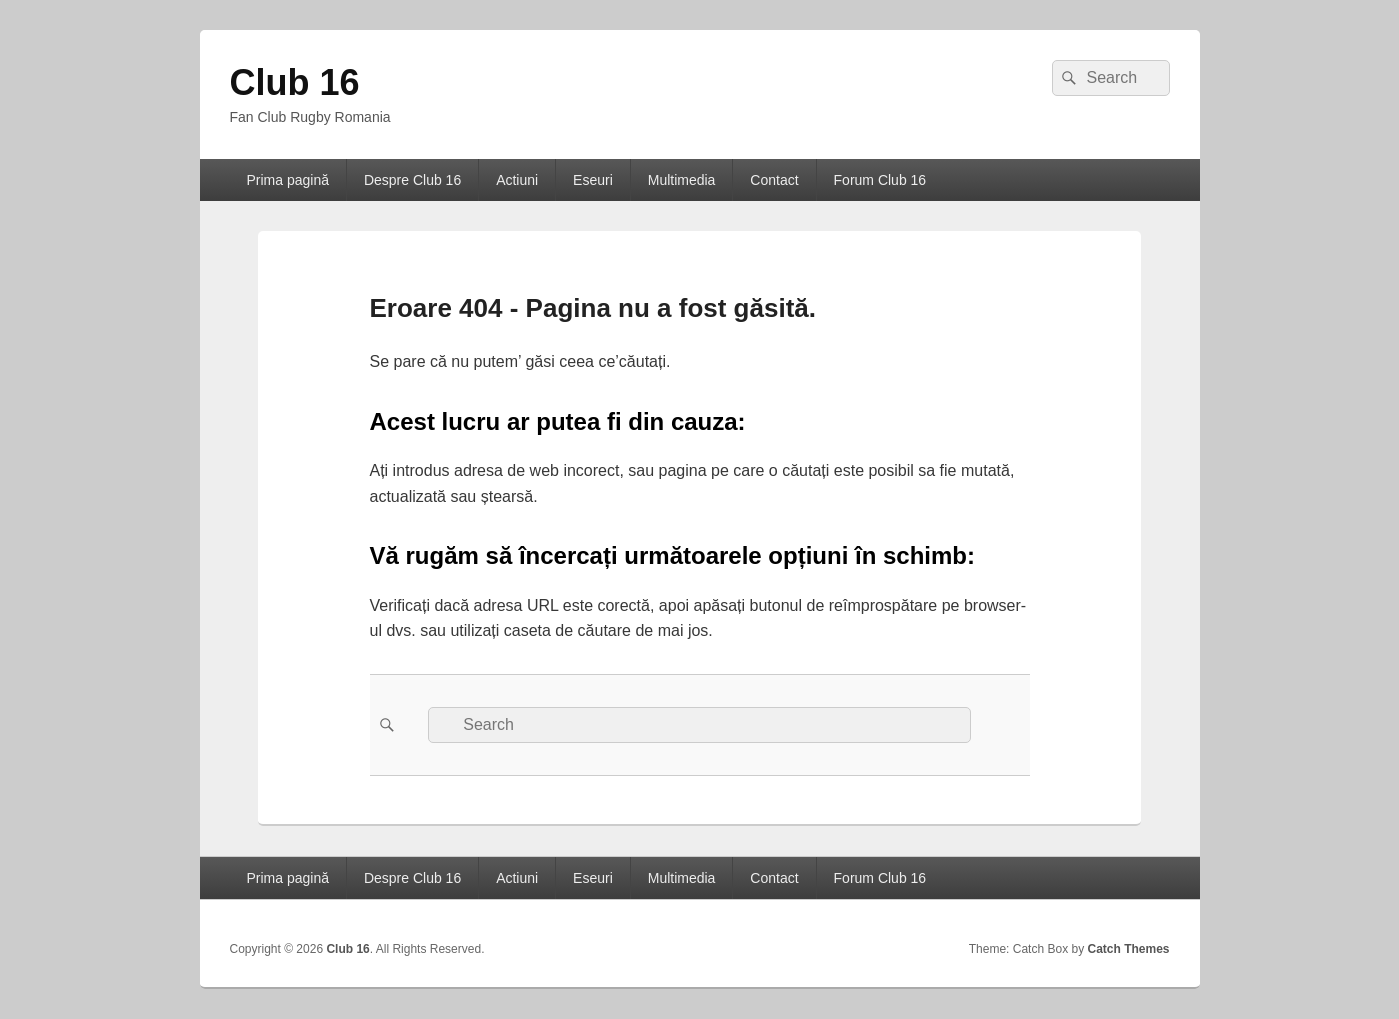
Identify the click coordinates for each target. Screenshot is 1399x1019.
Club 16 (295, 82)
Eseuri (593, 180)
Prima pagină (287, 180)
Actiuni (517, 180)
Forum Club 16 (880, 180)
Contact (774, 180)
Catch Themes (1128, 949)
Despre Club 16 (412, 180)
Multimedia (682, 180)
